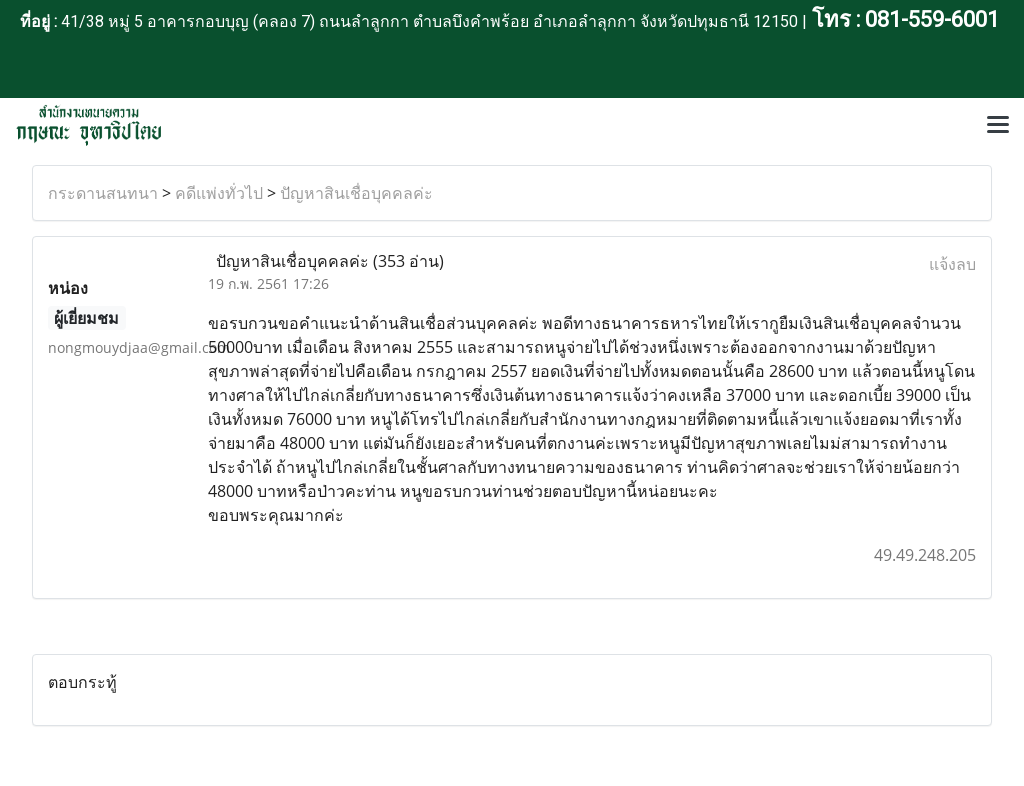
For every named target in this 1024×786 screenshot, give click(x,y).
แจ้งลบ (952, 264)
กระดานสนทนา (103, 193)
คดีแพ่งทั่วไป (219, 193)
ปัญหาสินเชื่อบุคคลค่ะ (356, 193)
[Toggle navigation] (998, 126)
